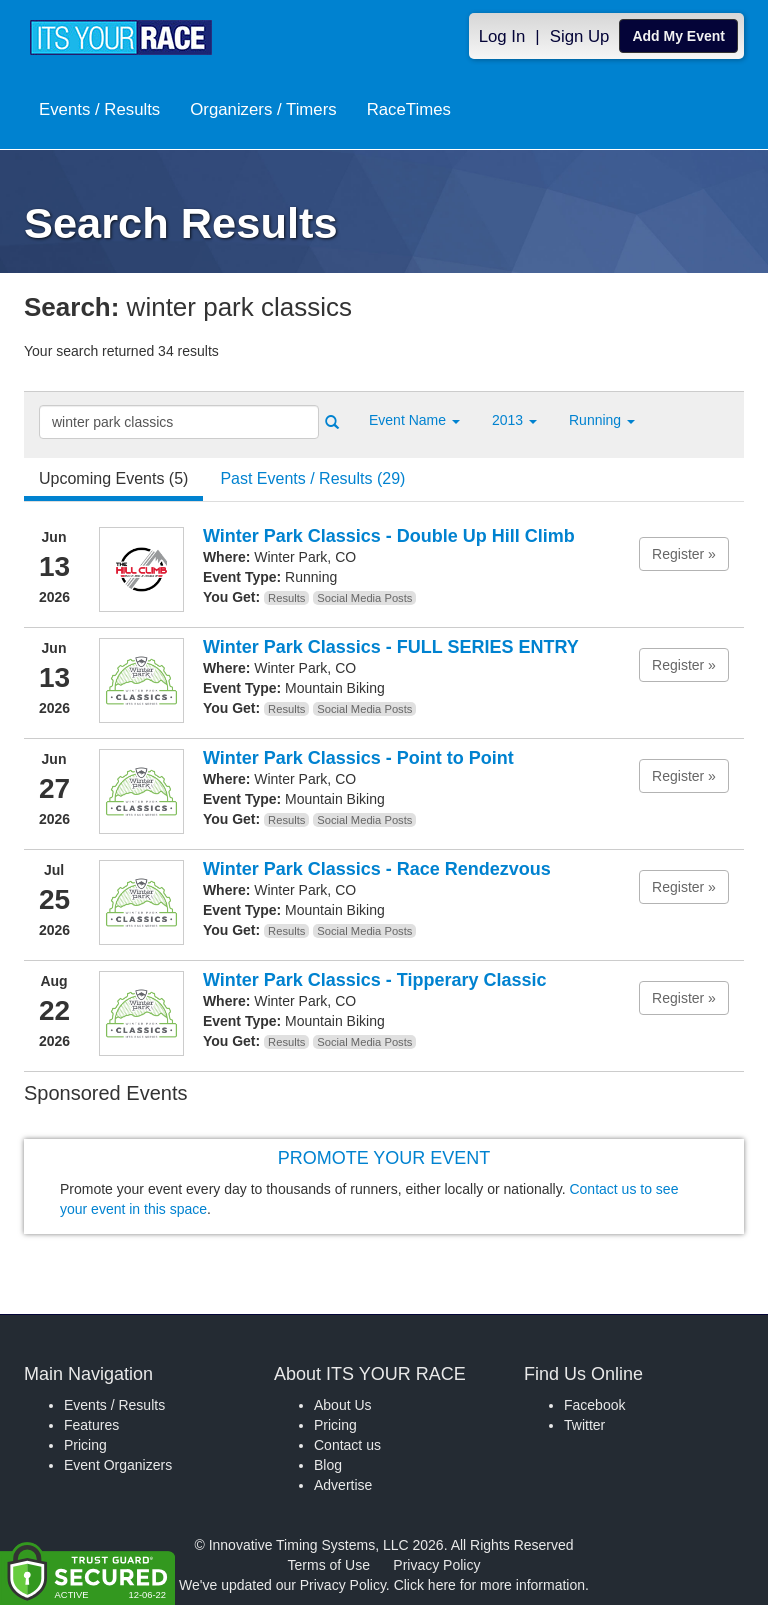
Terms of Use (329, 1565)
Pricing (85, 1445)
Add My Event (678, 36)
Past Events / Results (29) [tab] (312, 478)
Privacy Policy (436, 1565)
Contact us (347, 1445)
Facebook (594, 1405)
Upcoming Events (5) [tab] (113, 478)
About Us (343, 1405)
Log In (502, 36)
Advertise (343, 1485)
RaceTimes (409, 111)
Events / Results (99, 111)
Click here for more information (489, 1585)
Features (91, 1425)
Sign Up (580, 36)
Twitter (584, 1425)
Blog (328, 1465)
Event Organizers (118, 1465)
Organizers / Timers (263, 111)
